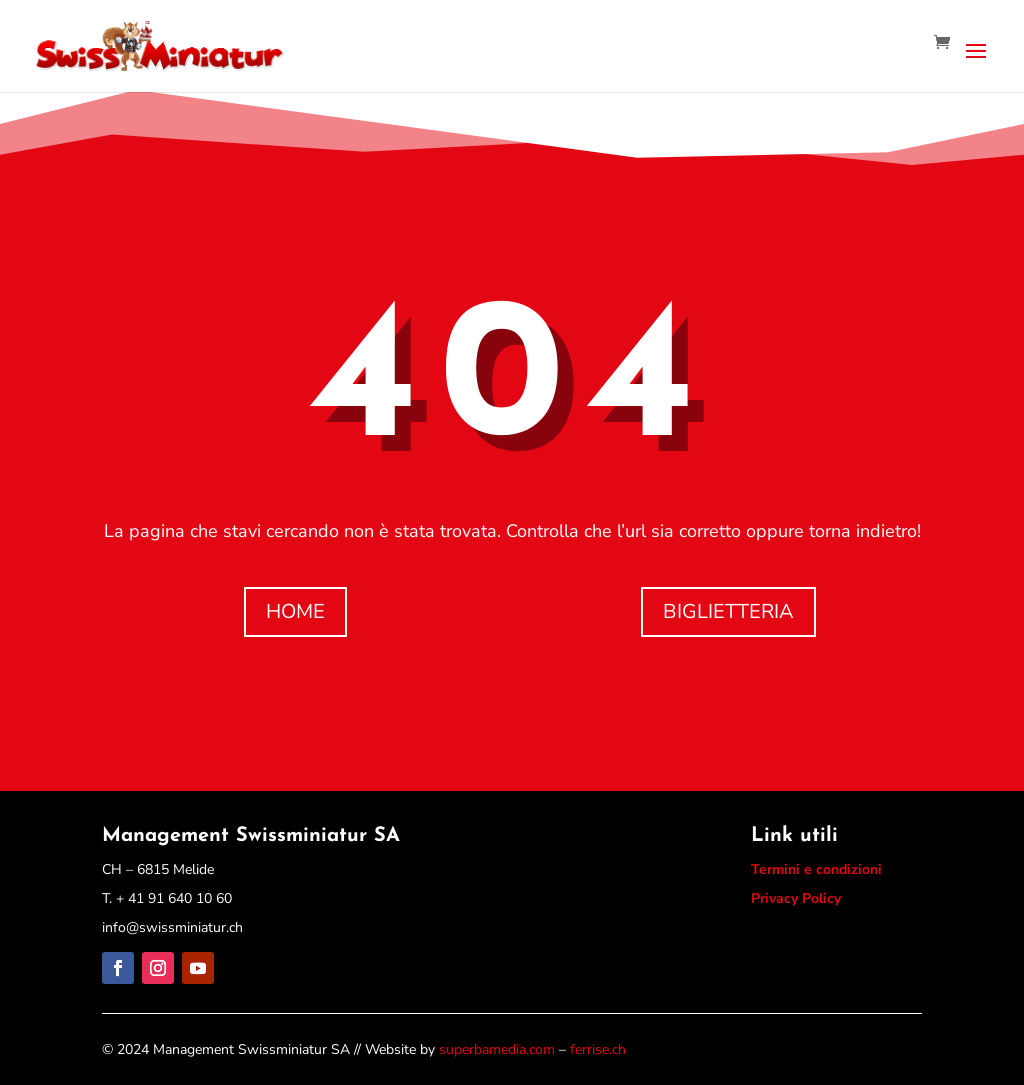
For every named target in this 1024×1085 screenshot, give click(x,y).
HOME (295, 611)
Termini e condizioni (816, 869)
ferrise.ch (598, 1049)
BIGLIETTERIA (728, 611)
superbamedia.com (497, 1049)
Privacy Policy (796, 898)
